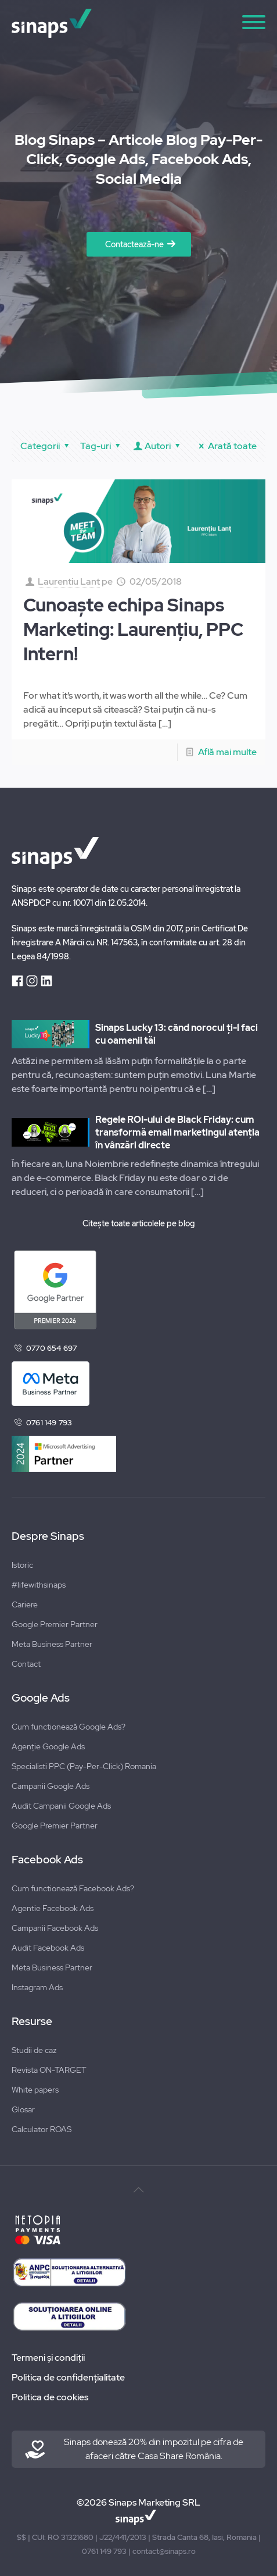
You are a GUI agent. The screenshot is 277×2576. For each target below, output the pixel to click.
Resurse (32, 2022)
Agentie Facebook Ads (52, 1908)
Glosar (23, 2109)
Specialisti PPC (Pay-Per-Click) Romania (84, 1766)
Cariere (25, 1604)
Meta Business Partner (52, 1644)
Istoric (22, 1565)
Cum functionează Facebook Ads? (73, 1888)
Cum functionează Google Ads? (68, 1726)
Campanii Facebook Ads (55, 1928)
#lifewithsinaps (39, 1584)
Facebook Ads (47, 1860)
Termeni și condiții (48, 2357)
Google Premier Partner (55, 1624)
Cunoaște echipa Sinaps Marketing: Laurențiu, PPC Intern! (133, 629)
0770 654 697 (51, 1348)
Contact (26, 1664)
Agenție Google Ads (48, 1746)
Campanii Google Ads (50, 1786)
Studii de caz (34, 2050)
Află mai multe (227, 752)
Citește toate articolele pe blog (138, 1223)
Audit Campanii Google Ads (61, 1806)
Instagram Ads (37, 1987)
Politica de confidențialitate (68, 2377)
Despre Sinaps (48, 1536)
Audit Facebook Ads (48, 1947)
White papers (35, 2089)
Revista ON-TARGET (49, 2070)
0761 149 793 (49, 1423)
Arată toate (226, 446)
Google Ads (41, 1698)
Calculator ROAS (41, 2129)
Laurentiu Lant (69, 581)
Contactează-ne (134, 244)
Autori (158, 446)
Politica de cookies (50, 2397)
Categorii (46, 446)
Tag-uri (102, 446)
